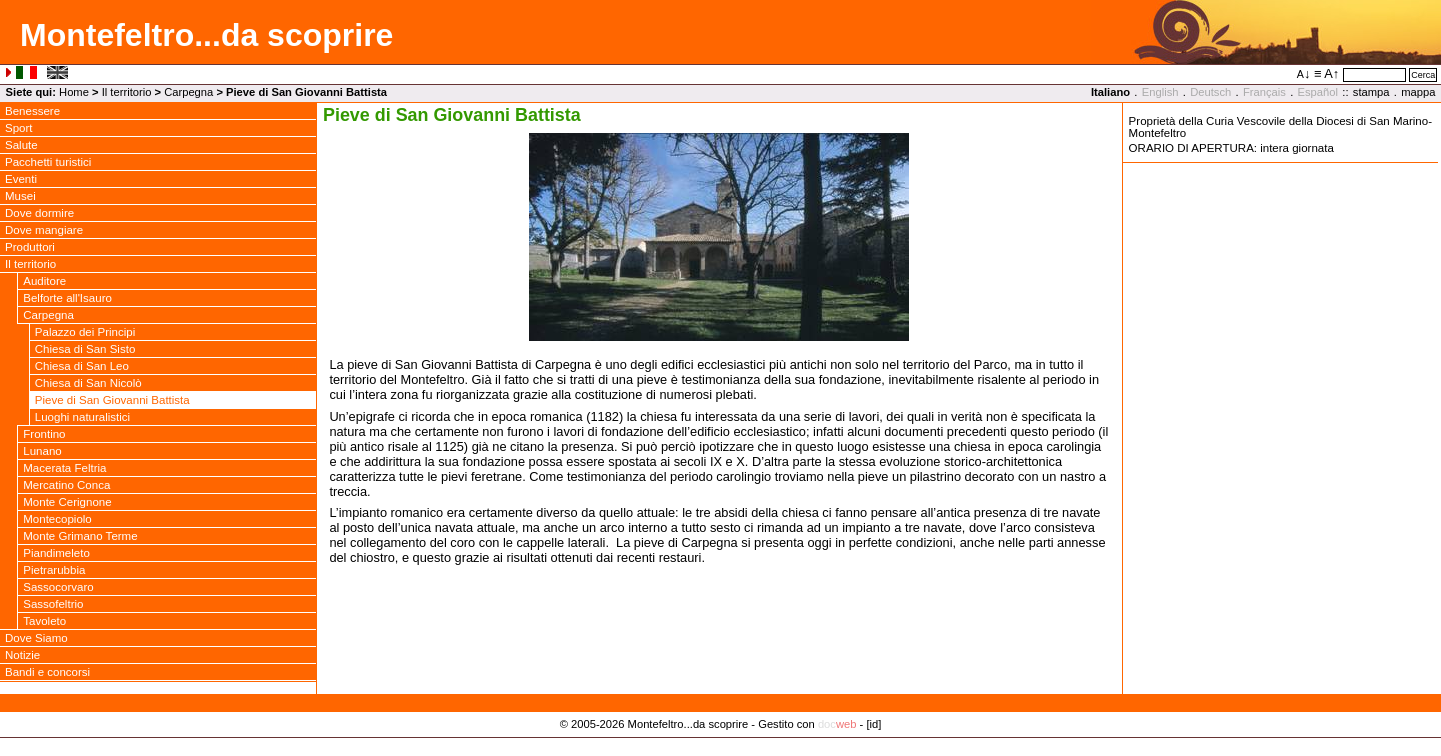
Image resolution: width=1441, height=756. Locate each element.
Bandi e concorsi (47, 672)
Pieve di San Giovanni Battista (112, 400)
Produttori (30, 247)
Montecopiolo (57, 519)
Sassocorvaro (58, 587)
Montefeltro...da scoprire (206, 35)
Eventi (21, 179)
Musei (20, 196)
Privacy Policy (720, 745)
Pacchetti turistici (48, 162)
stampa (1371, 92)
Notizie (22, 655)
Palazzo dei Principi (85, 332)
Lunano (42, 451)
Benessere (32, 111)
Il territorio (127, 92)
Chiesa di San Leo (82, 366)
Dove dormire (39, 213)
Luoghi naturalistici (82, 417)
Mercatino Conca (66, 485)
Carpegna (188, 92)
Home (74, 92)
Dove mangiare (44, 230)
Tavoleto (44, 621)
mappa (1418, 92)
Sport (19, 128)
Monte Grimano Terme (80, 536)
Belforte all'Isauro (67, 298)
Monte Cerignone (67, 502)
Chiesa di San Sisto (85, 349)
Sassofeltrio (53, 604)
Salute (21, 145)
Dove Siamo (36, 638)
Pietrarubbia (54, 570)
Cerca (1423, 75)
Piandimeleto (56, 553)
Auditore (44, 281)
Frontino (44, 434)
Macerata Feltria (64, 468)
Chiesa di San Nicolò (88, 383)
